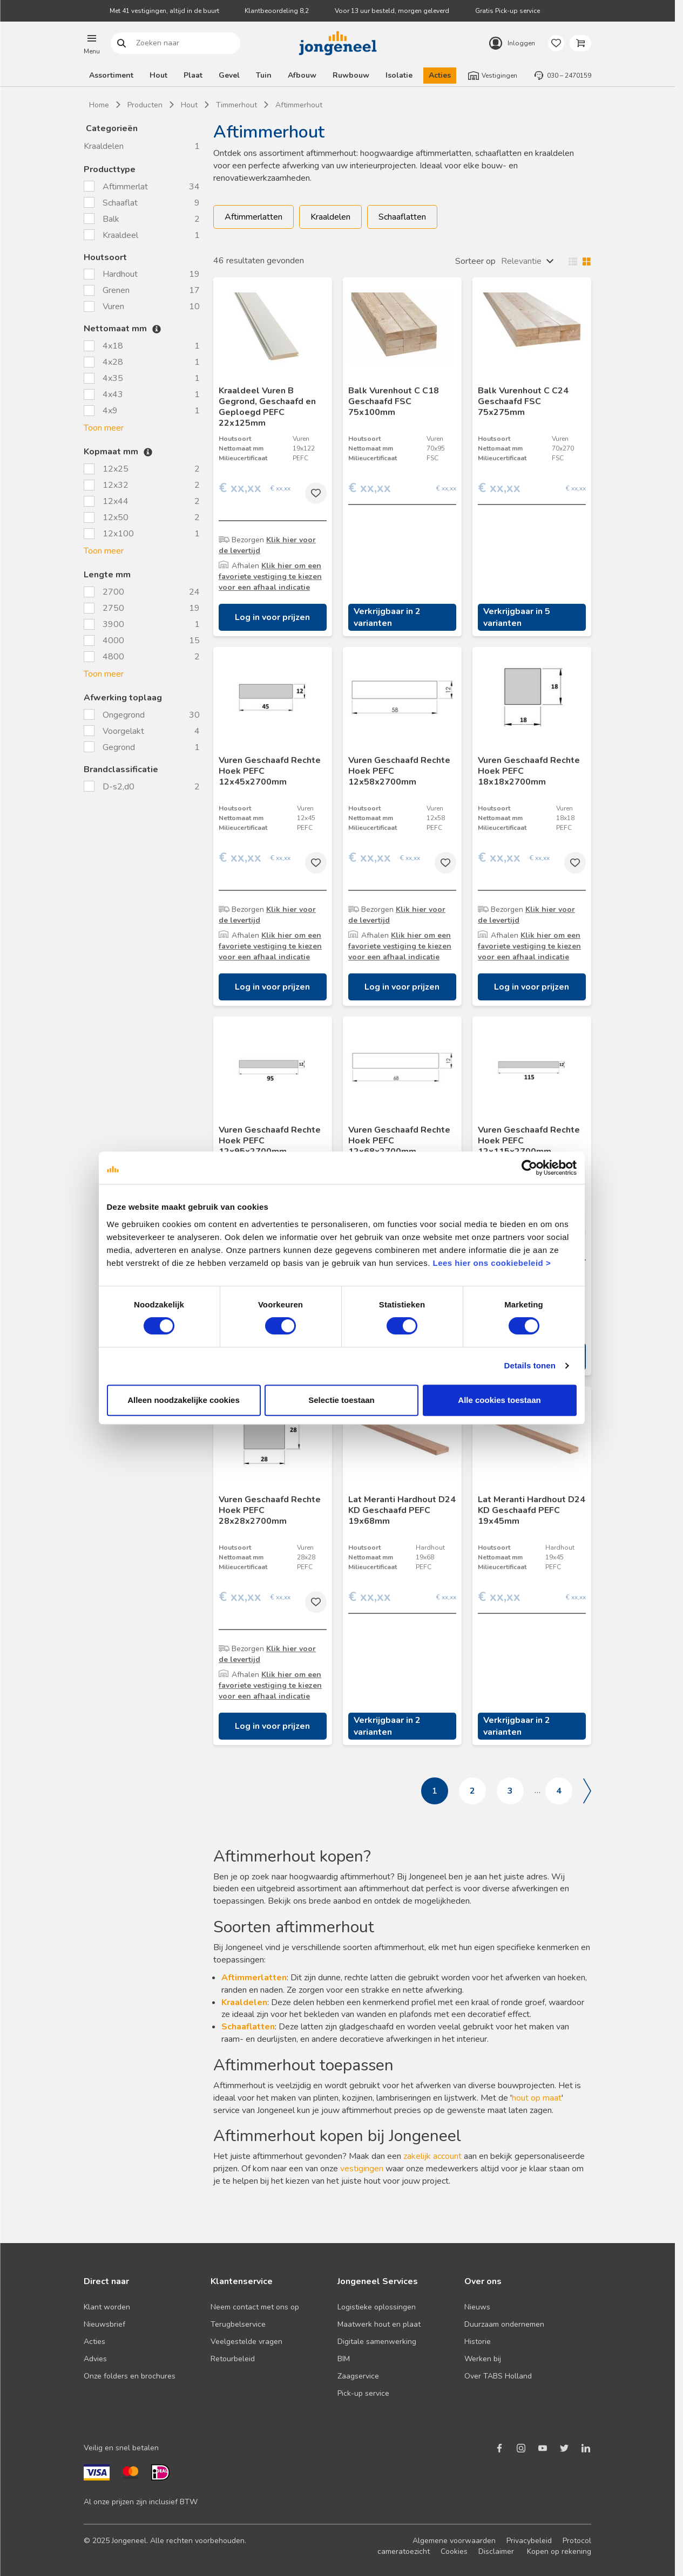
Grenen (117, 290)
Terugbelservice (238, 2324)
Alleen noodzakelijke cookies (182, 1431)
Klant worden (107, 2307)
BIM (343, 2359)
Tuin (264, 75)
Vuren (114, 306)
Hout (158, 75)
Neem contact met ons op (255, 2307)
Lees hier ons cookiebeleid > (470, 1294)
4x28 (113, 362)
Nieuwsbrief (104, 2324)
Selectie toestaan (341, 1431)
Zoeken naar (122, 43)
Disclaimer (496, 2551)
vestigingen (361, 2169)
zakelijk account (432, 2156)
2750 (113, 608)
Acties (440, 75)
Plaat (193, 75)
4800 (113, 656)
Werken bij (482, 2359)
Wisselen (577, 261)
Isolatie (399, 75)
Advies (95, 2359)
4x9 (110, 410)
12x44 (116, 501)
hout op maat (537, 2098)
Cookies (454, 2551)
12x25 (116, 469)
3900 (113, 624)
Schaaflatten (402, 217)
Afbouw (302, 75)
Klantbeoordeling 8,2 (277, 10)
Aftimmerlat (126, 186)
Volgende (587, 1790)
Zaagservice (358, 2376)
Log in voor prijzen (272, 617)
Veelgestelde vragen (246, 2341)
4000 (113, 640)
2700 (113, 592)
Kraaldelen (104, 146)
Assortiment (111, 75)
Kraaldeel (121, 235)
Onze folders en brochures (129, 2376)
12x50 (116, 517)
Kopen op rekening (559, 2551)
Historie (477, 2341)
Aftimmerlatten (253, 217)
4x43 (113, 394)
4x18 (113, 345)
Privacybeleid (529, 2541)
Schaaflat (121, 202)
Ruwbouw (351, 75)
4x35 (113, 378)
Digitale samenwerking (376, 2341)
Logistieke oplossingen (376, 2307)
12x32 (116, 485)
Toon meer (104, 428)
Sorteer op (475, 261)
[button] (92, 43)
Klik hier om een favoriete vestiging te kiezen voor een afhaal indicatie (270, 576)
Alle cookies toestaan (500, 1431)
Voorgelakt (124, 731)
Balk (112, 219)
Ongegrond (125, 715)
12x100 (118, 533)
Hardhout (121, 274)
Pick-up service (363, 2393)
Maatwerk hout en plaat (379, 2324)
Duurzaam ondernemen (504, 2324)
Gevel (229, 75)
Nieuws (477, 2307)
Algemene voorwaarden (454, 2541)
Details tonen (532, 1397)
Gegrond (120, 747)
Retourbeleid (233, 2359)
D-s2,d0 (120, 786)
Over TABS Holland (498, 2376)
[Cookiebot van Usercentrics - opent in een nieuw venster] (531, 1199)
